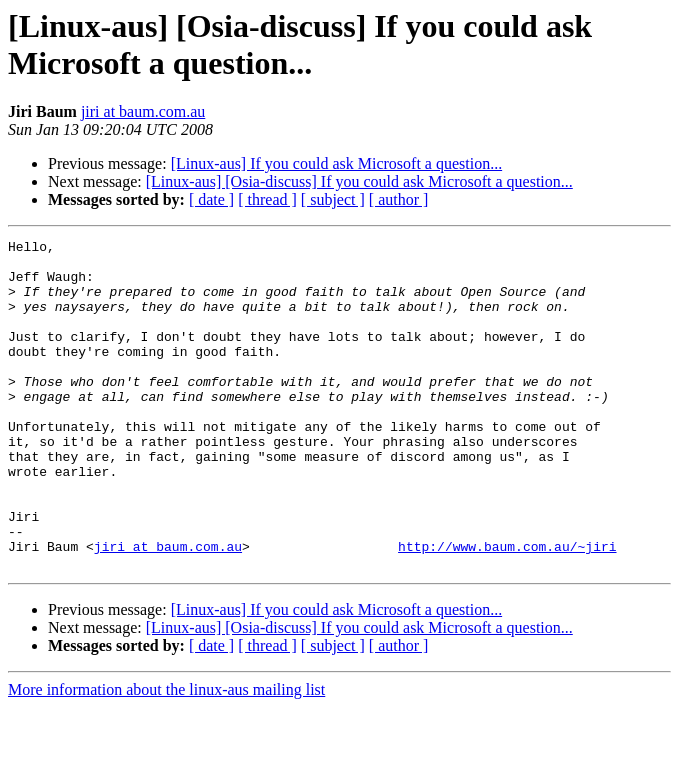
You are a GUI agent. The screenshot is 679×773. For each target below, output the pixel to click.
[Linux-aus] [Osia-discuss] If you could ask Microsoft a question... (359, 181)
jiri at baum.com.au (143, 111)
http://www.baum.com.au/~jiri (507, 609)
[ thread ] (267, 199)
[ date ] (211, 199)
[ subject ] (333, 199)
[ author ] (399, 199)
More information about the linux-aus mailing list (166, 755)
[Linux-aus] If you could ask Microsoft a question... (336, 163)
